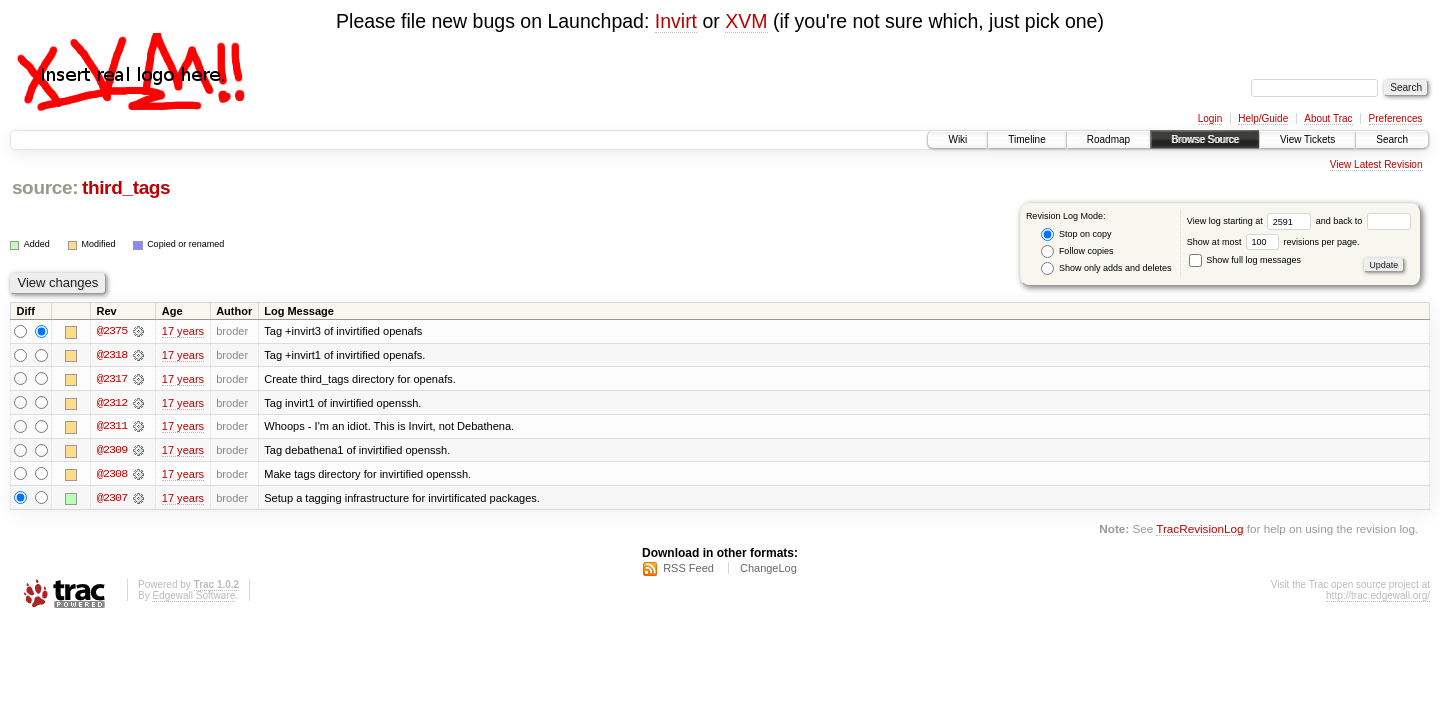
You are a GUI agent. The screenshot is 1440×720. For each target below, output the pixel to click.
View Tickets (1307, 139)
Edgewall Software (193, 597)
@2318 (112, 355)
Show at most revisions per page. (1273, 242)
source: (45, 187)
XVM (746, 21)
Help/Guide (1263, 118)
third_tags (126, 187)
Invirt (676, 21)
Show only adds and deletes (1106, 268)
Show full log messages (1245, 260)
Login (1210, 118)
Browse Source (1205, 139)
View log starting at (1251, 221)
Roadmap (1108, 139)
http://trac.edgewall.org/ (1378, 597)
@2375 (112, 331)
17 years (183, 331)
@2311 (112, 427)
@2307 (112, 499)
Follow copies (1077, 251)
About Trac (1328, 118)
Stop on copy (1076, 234)
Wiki (957, 139)
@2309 (112, 451)
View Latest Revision (1376, 164)
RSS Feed (688, 570)
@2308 (112, 475)
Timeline (1026, 139)
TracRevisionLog (1199, 530)
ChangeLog (768, 570)
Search (1392, 139)
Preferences (1396, 118)
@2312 (112, 403)
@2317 (112, 379)
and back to (1363, 221)
